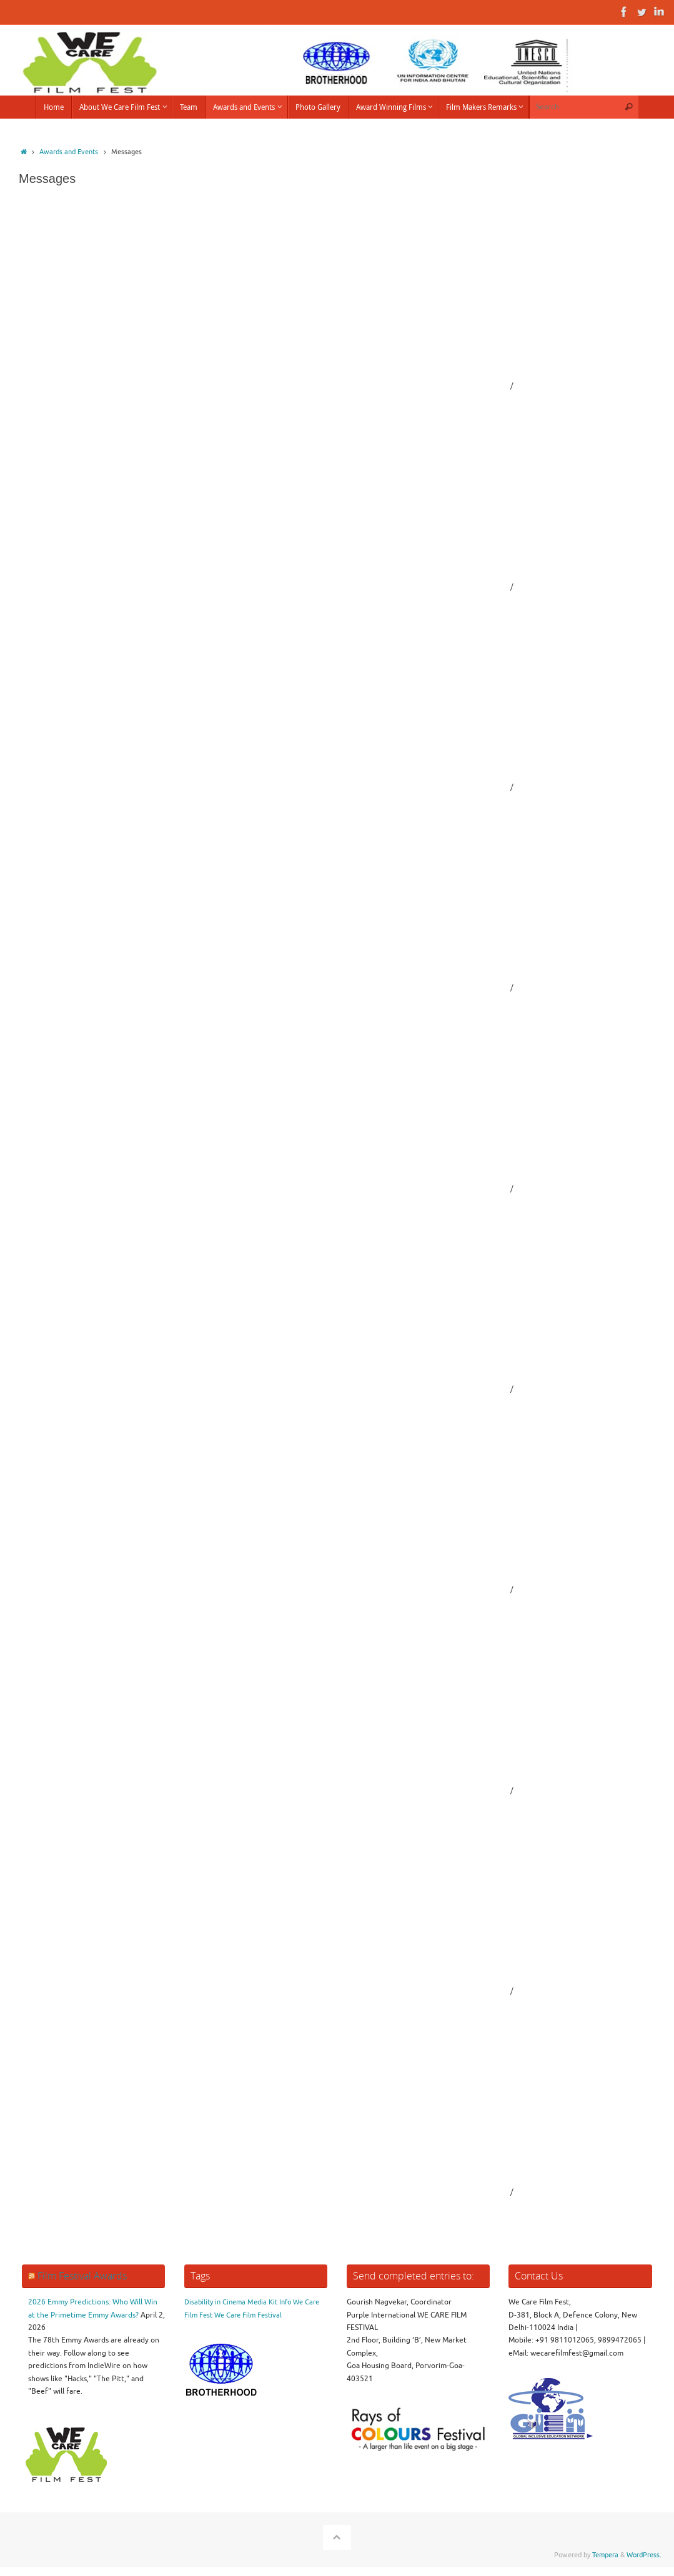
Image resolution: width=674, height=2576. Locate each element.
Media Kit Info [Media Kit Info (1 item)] (269, 2302)
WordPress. (644, 2555)
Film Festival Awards (82, 2276)
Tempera (605, 2555)
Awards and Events (68, 152)
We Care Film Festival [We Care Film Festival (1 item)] (248, 2315)
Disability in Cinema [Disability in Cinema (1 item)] (214, 2302)
